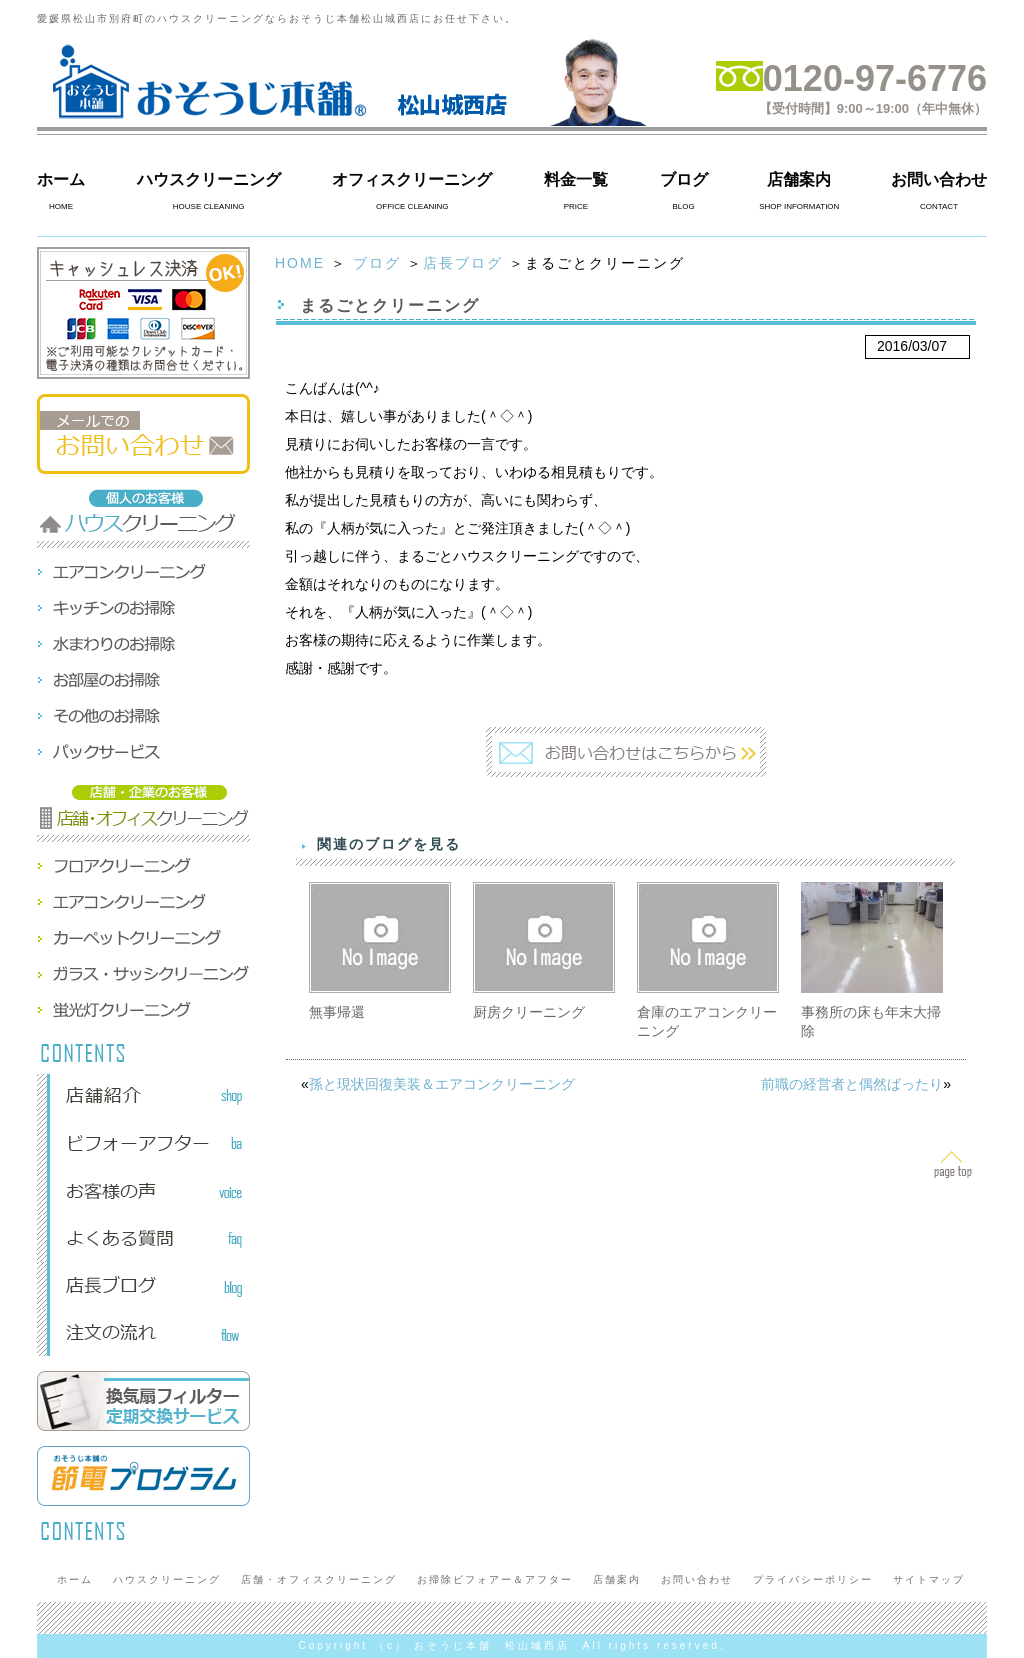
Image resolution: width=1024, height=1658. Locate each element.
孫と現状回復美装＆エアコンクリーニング (442, 1084)
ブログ (684, 179)
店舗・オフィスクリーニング (319, 1579)
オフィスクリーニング (412, 179)
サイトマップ (929, 1579)
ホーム (61, 179)
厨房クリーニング (529, 1012)
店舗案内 (799, 179)
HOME (300, 263)
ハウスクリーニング (209, 179)
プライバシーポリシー (813, 1579)
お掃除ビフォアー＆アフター (495, 1579)
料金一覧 (576, 179)
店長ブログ (463, 263)
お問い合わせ (939, 179)
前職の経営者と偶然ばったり (852, 1084)
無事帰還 (337, 1012)
